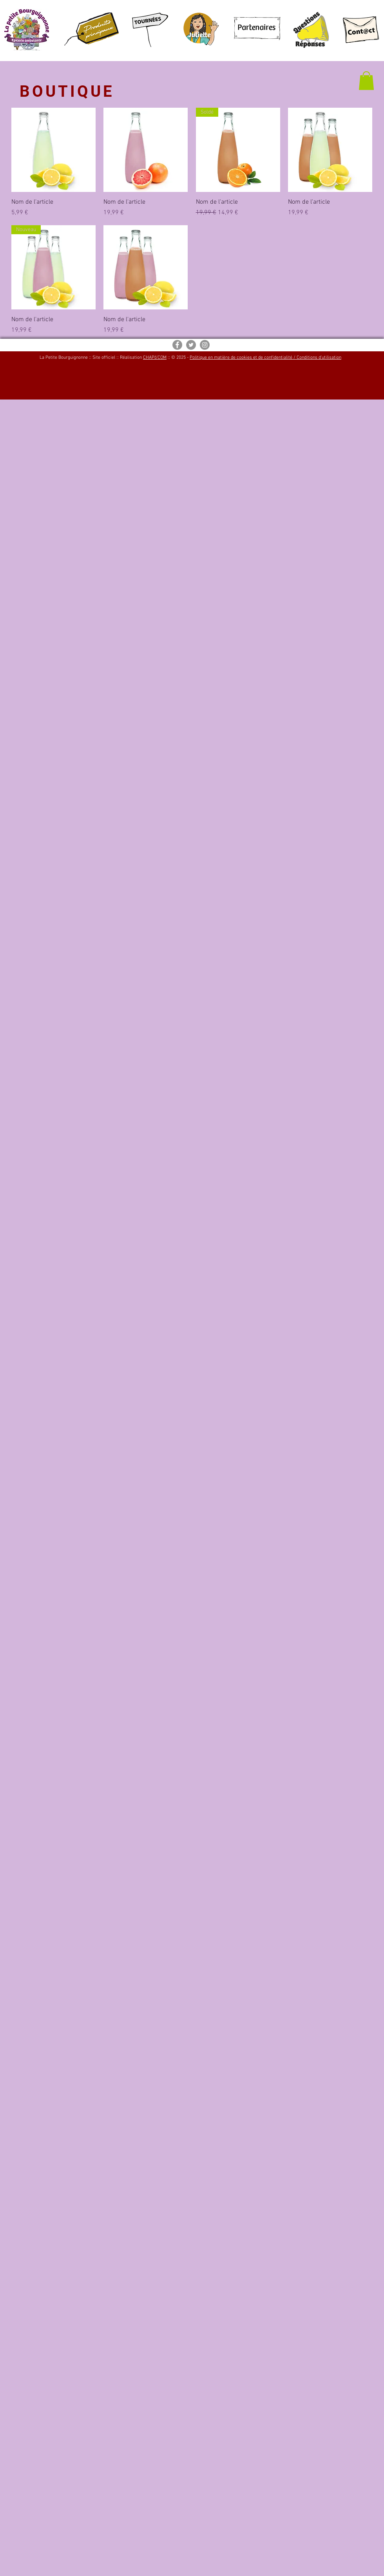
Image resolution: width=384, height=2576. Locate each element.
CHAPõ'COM (155, 357)
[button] (366, 80)
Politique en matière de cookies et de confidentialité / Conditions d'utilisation (265, 357)
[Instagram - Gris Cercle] (205, 345)
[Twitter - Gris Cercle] (191, 345)
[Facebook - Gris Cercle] (177, 345)
